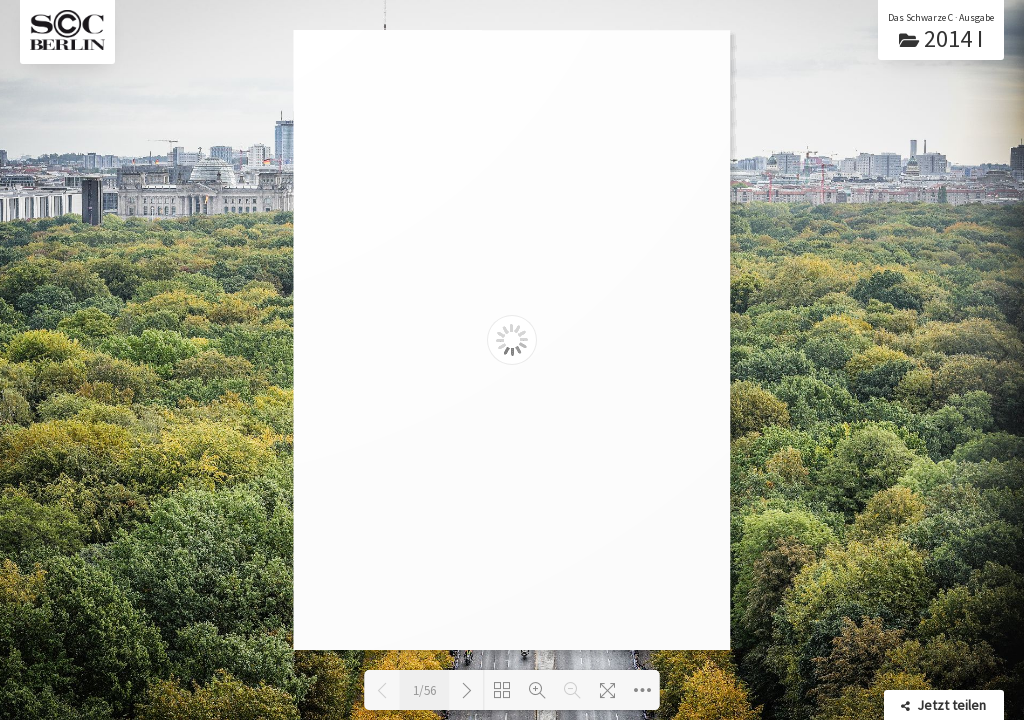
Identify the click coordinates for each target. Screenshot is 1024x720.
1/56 (424, 690)
